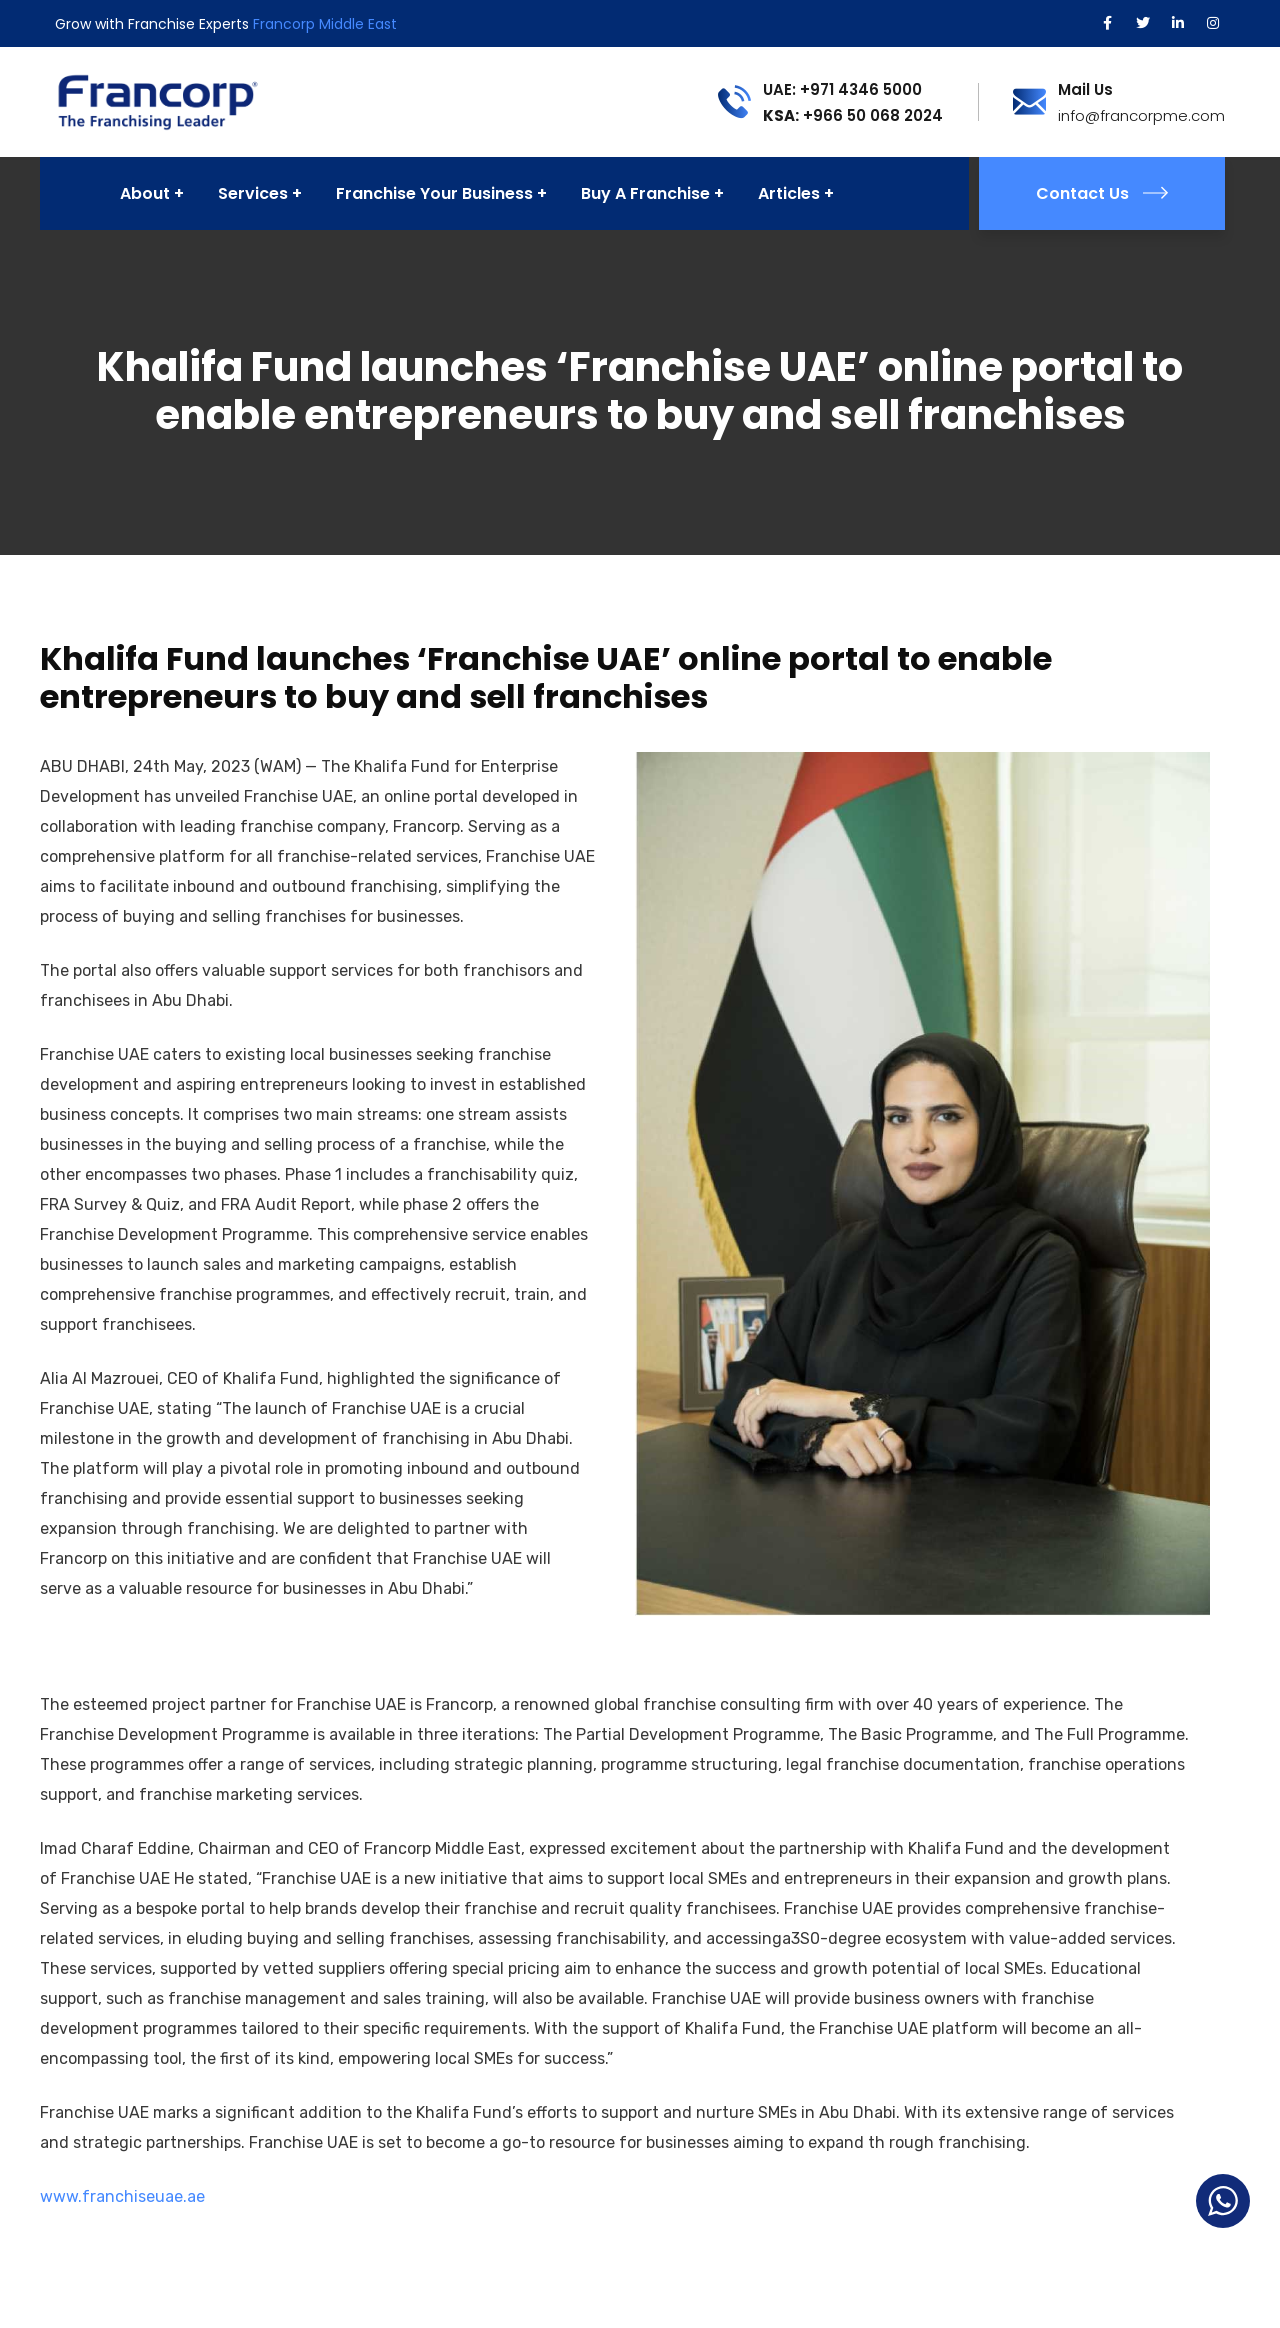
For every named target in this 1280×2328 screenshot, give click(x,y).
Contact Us (1102, 193)
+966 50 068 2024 (853, 115)
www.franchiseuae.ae (122, 2196)
